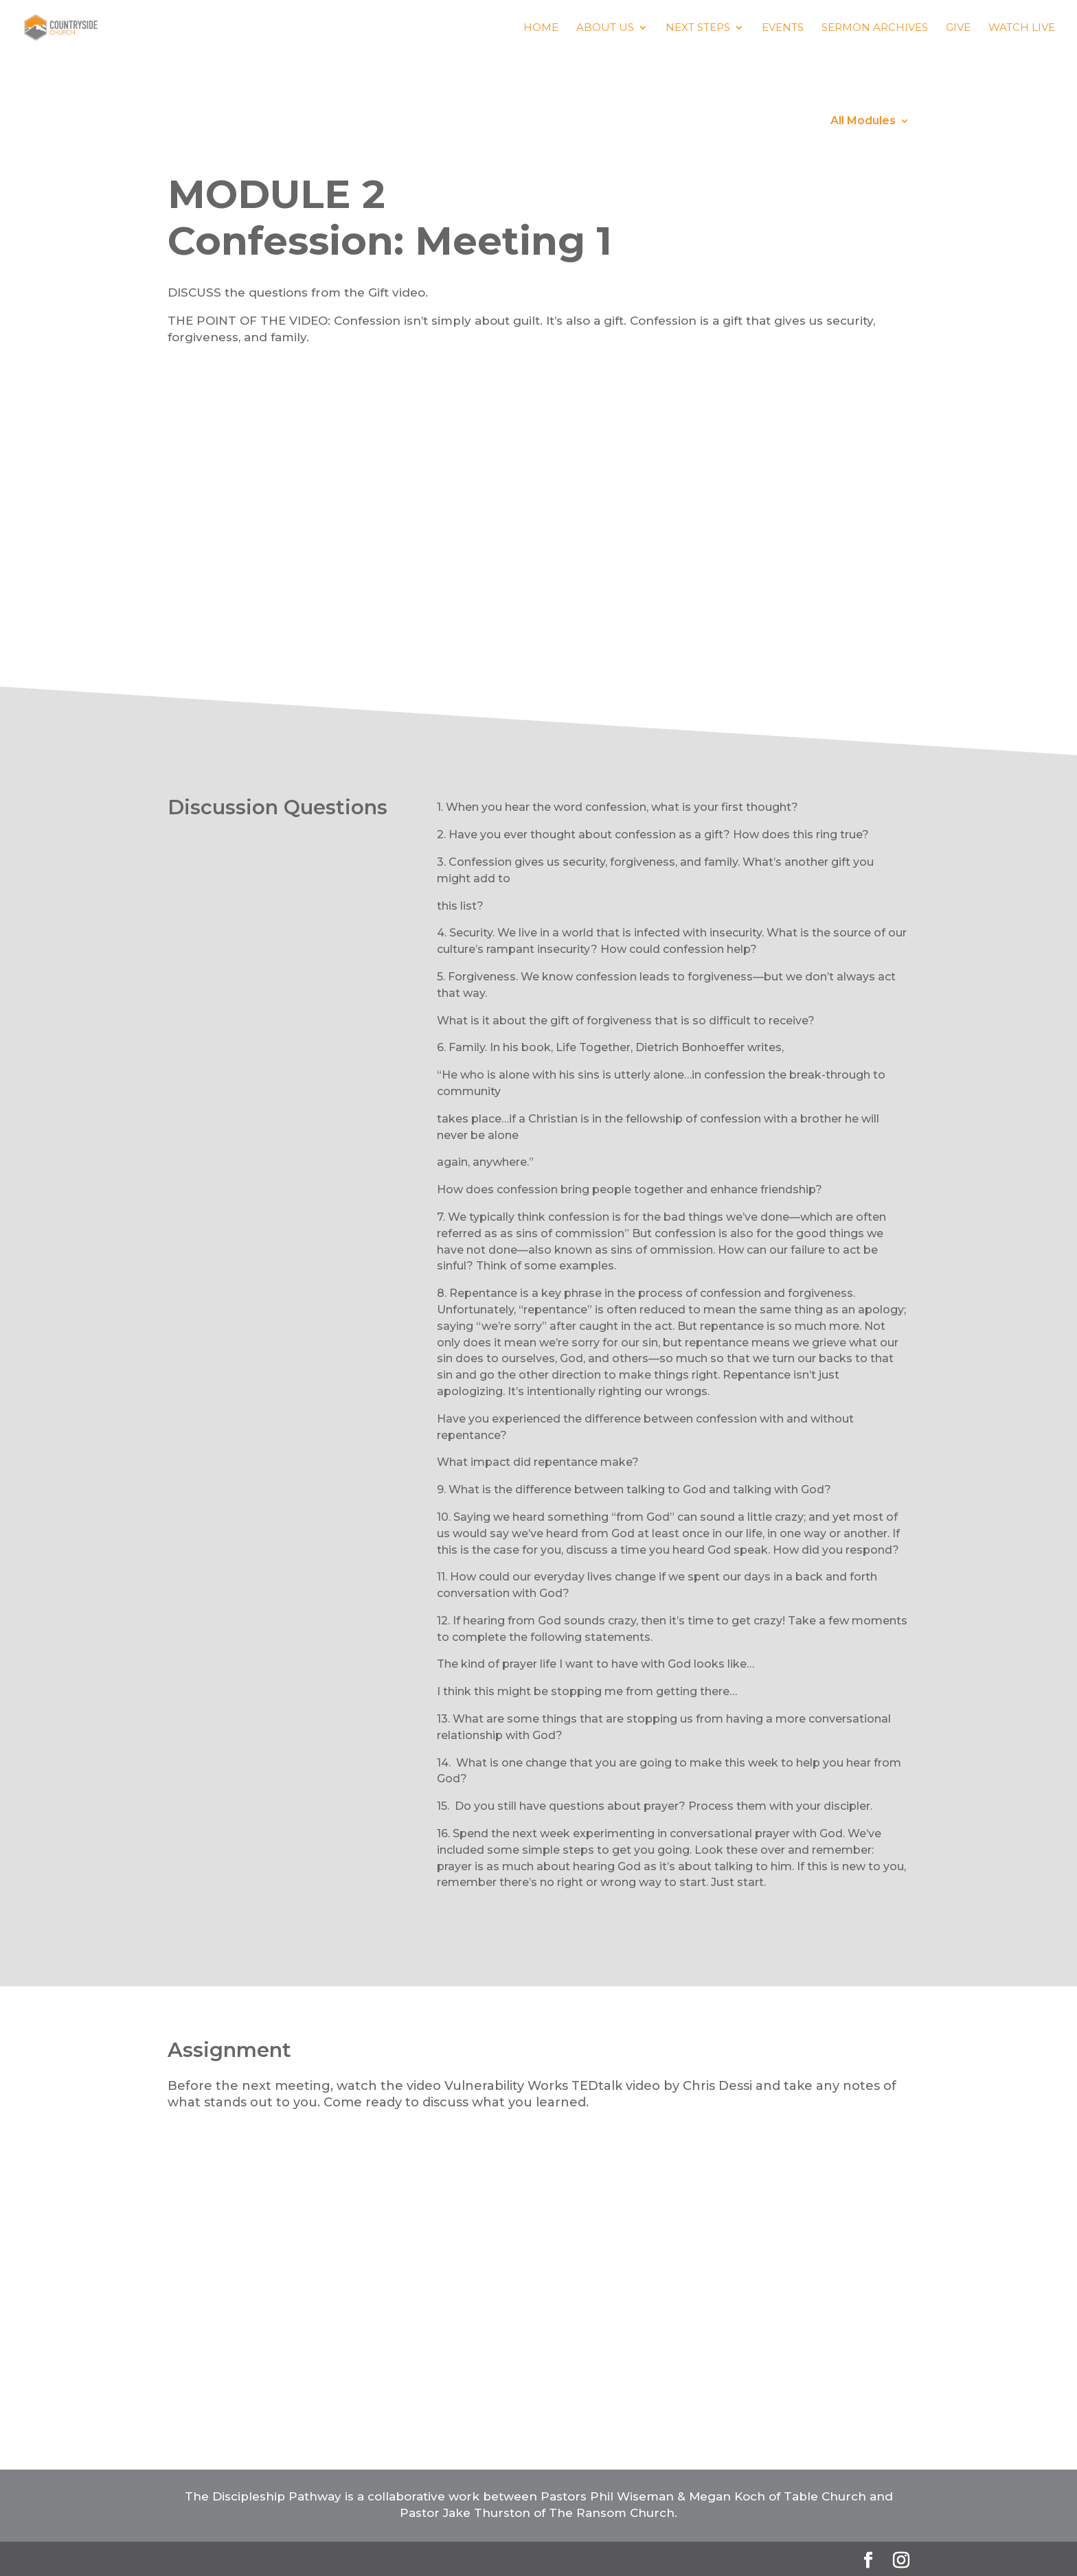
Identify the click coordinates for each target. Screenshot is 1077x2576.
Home (540, 28)
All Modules (863, 121)
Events (783, 28)
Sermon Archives (874, 28)
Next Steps (698, 28)
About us (605, 28)
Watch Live (1021, 28)
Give (958, 28)
